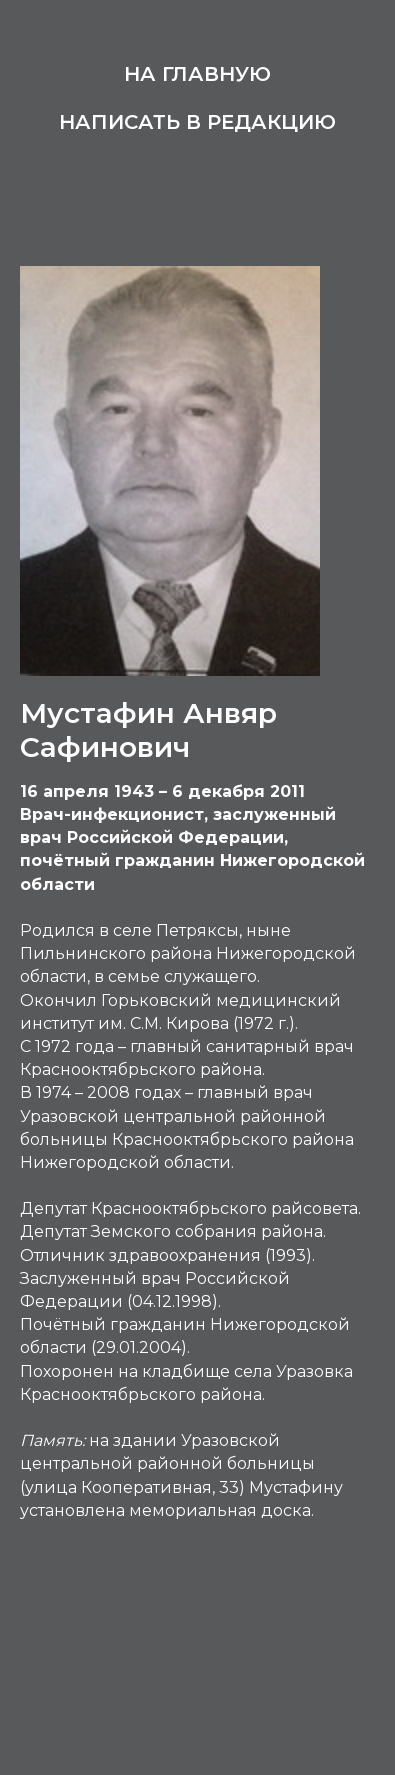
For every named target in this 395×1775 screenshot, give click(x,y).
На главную (197, 74)
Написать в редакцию (197, 122)
